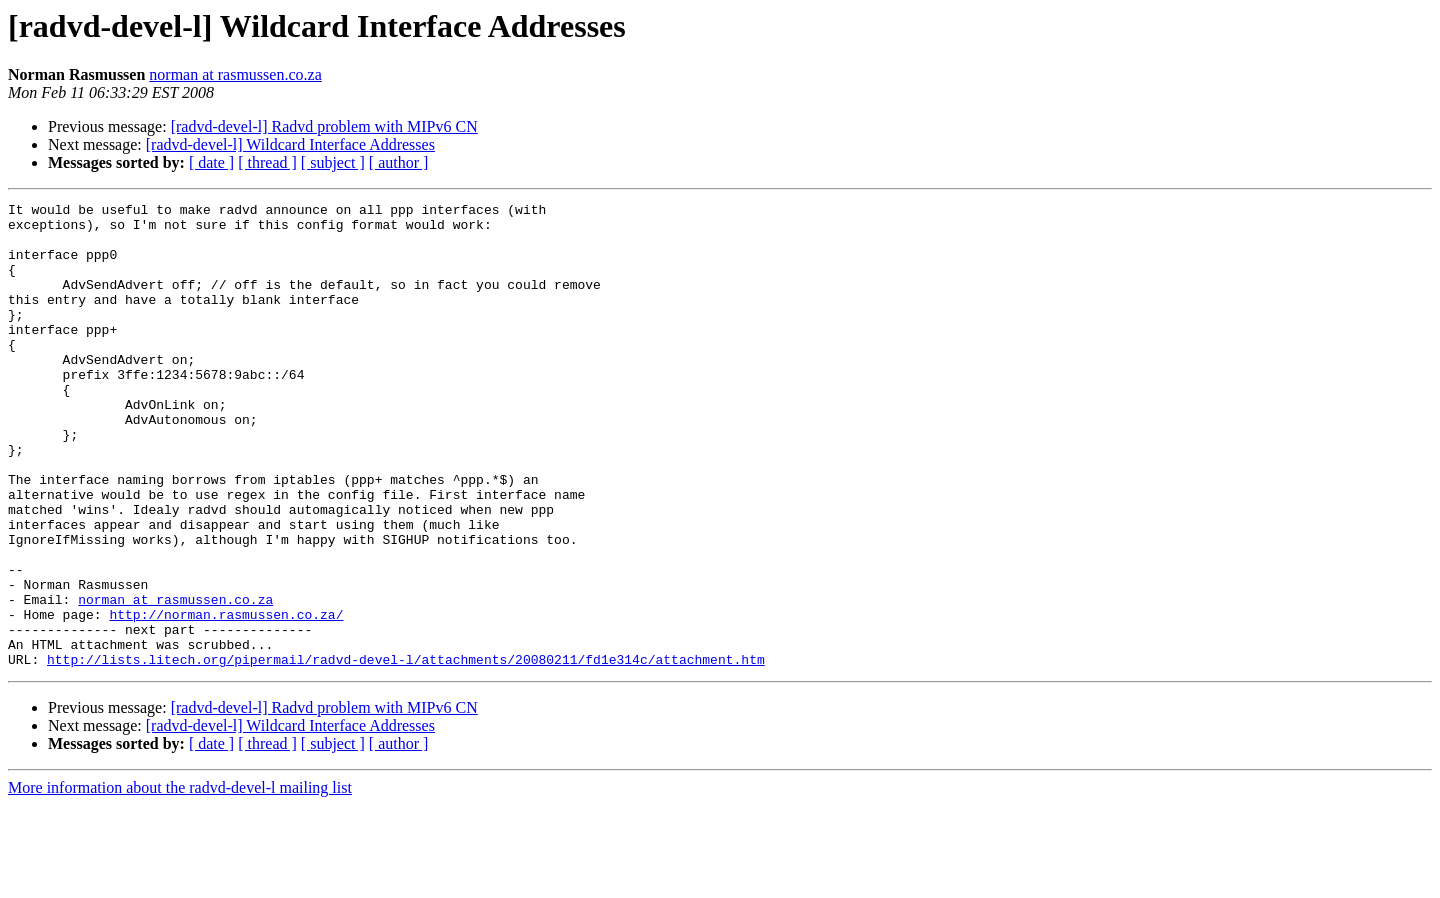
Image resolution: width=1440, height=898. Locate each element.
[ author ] (399, 162)
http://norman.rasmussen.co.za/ (226, 698)
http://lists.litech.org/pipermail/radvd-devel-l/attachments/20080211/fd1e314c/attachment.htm (406, 752)
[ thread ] (267, 162)
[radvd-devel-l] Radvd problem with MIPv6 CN (324, 126)
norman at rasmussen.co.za (235, 74)
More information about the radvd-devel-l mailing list (180, 880)
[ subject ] (333, 162)
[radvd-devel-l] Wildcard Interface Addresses (290, 144)
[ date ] (211, 162)
